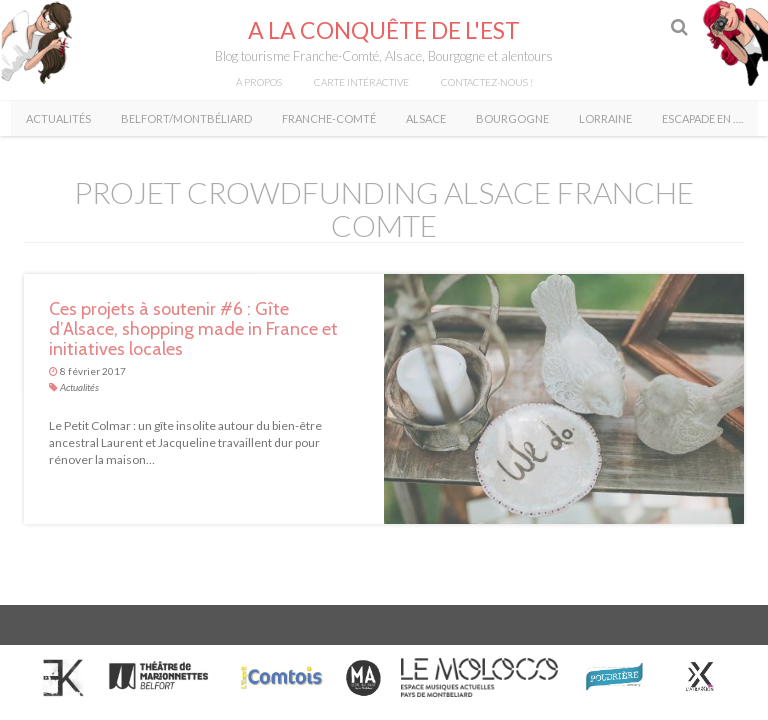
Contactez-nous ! (487, 82)
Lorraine (605, 118)
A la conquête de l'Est (384, 30)
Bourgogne (512, 118)
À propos (259, 82)
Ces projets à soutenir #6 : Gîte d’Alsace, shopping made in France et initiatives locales (193, 329)
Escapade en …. (702, 118)
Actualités (58, 118)
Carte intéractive (361, 82)
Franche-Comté (329, 118)
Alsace (426, 118)
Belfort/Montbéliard (186, 118)
